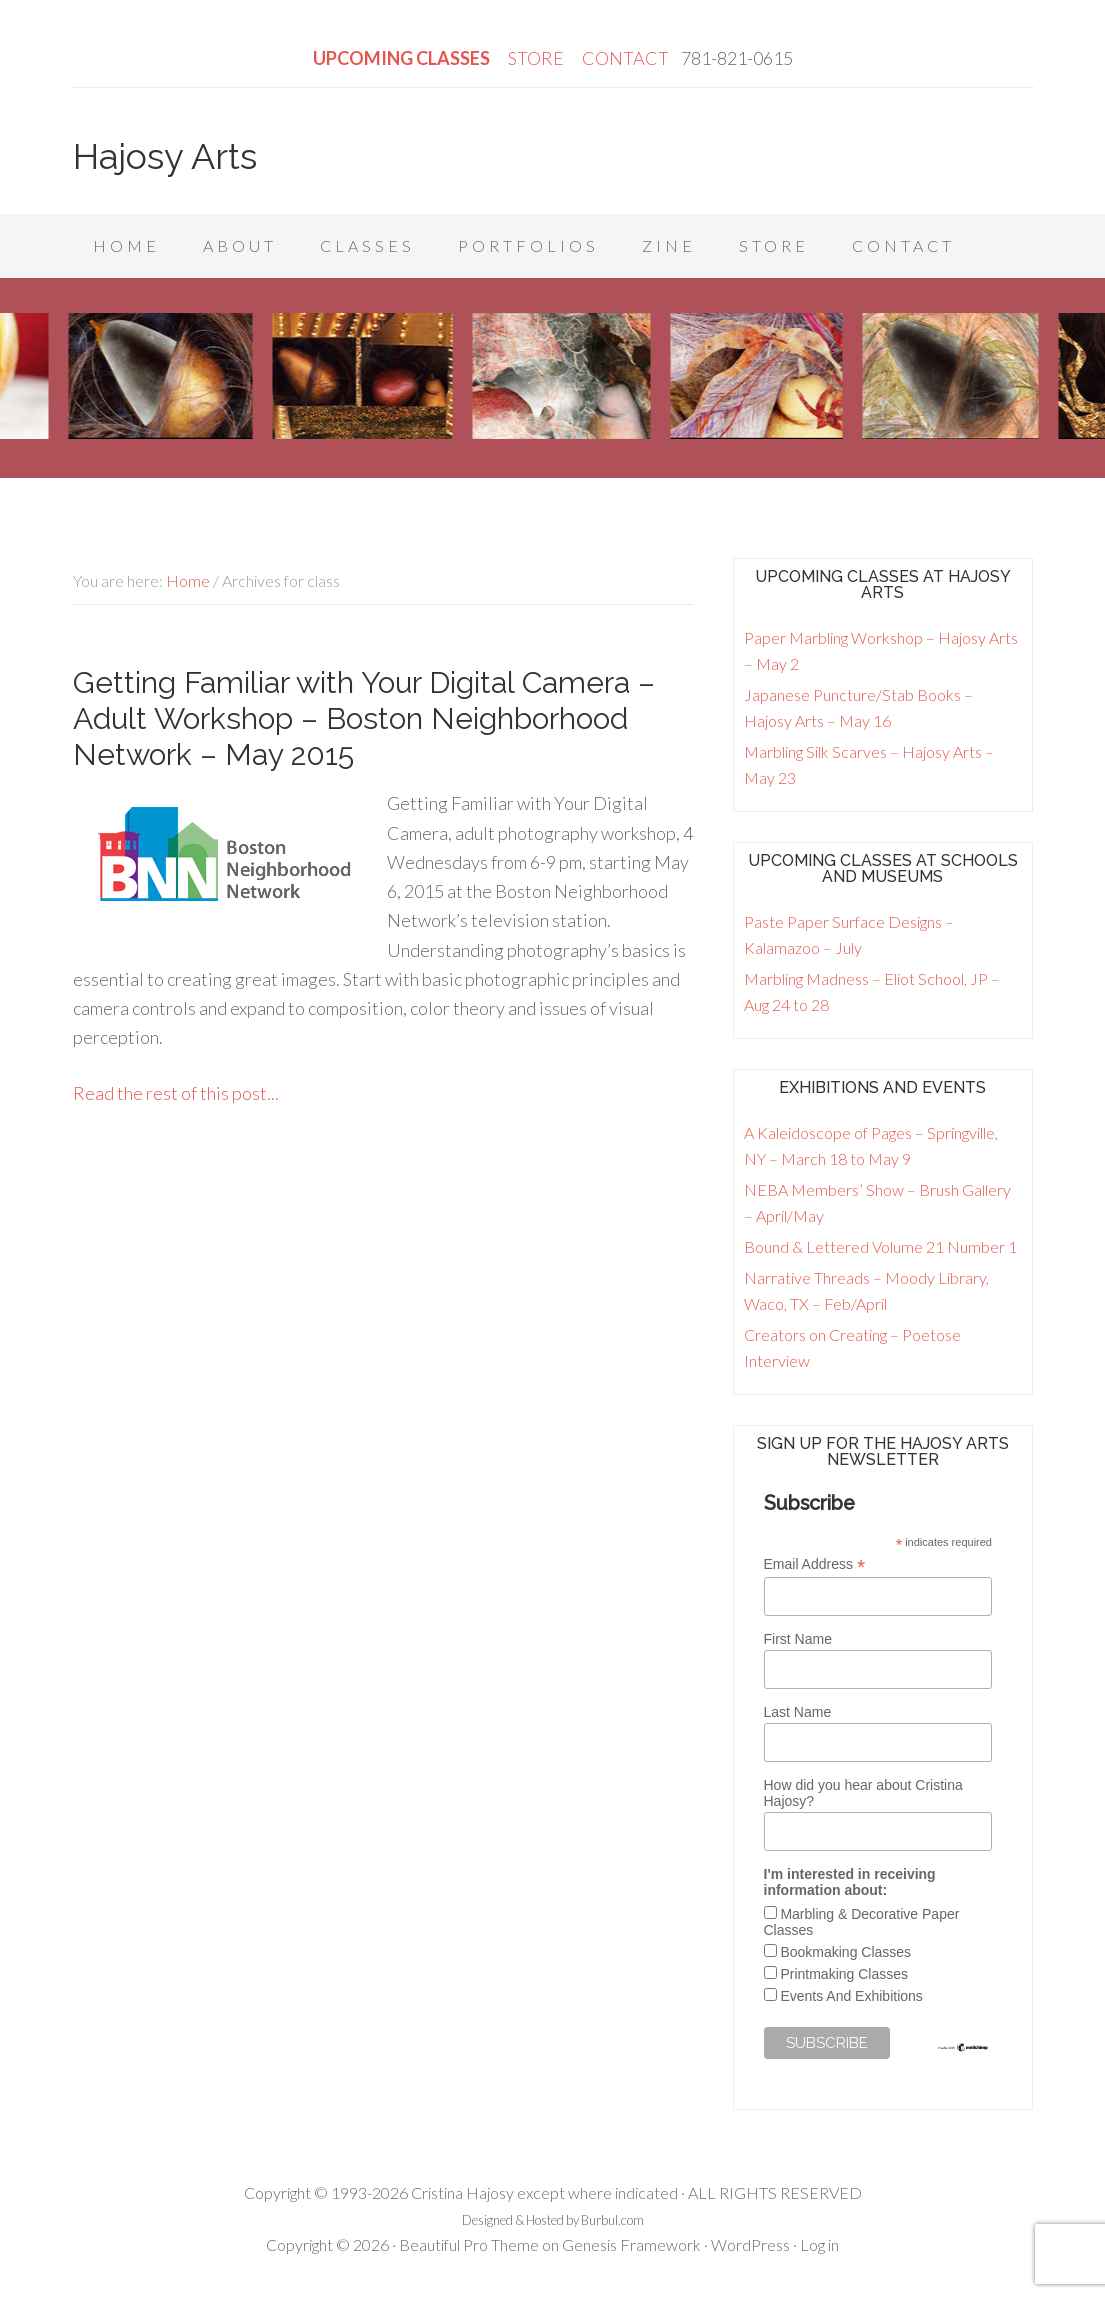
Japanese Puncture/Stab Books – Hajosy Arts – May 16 (858, 707)
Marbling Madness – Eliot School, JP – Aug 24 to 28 (872, 991)
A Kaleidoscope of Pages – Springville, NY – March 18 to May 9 (871, 1145)
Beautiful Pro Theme (469, 2244)
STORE (537, 58)
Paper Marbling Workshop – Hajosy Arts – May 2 (881, 650)
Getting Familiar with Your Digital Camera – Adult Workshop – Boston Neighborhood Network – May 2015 (364, 718)
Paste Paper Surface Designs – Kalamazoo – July (849, 934)
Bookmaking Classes (845, 1952)
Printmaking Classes (844, 1974)
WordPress (750, 2244)
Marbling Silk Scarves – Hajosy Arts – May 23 (869, 764)
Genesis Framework (631, 2244)
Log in (819, 2244)
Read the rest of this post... (176, 1093)
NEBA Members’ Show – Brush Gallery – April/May (877, 1202)
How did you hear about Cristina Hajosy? (863, 1793)
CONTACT (625, 58)
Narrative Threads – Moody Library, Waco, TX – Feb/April (866, 1290)
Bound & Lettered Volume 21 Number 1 (880, 1246)
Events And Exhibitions (851, 1996)
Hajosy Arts (165, 156)
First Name (798, 1639)
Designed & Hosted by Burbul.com (553, 2220)
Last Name (798, 1712)
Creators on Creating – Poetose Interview (852, 1347)
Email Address (815, 1564)
